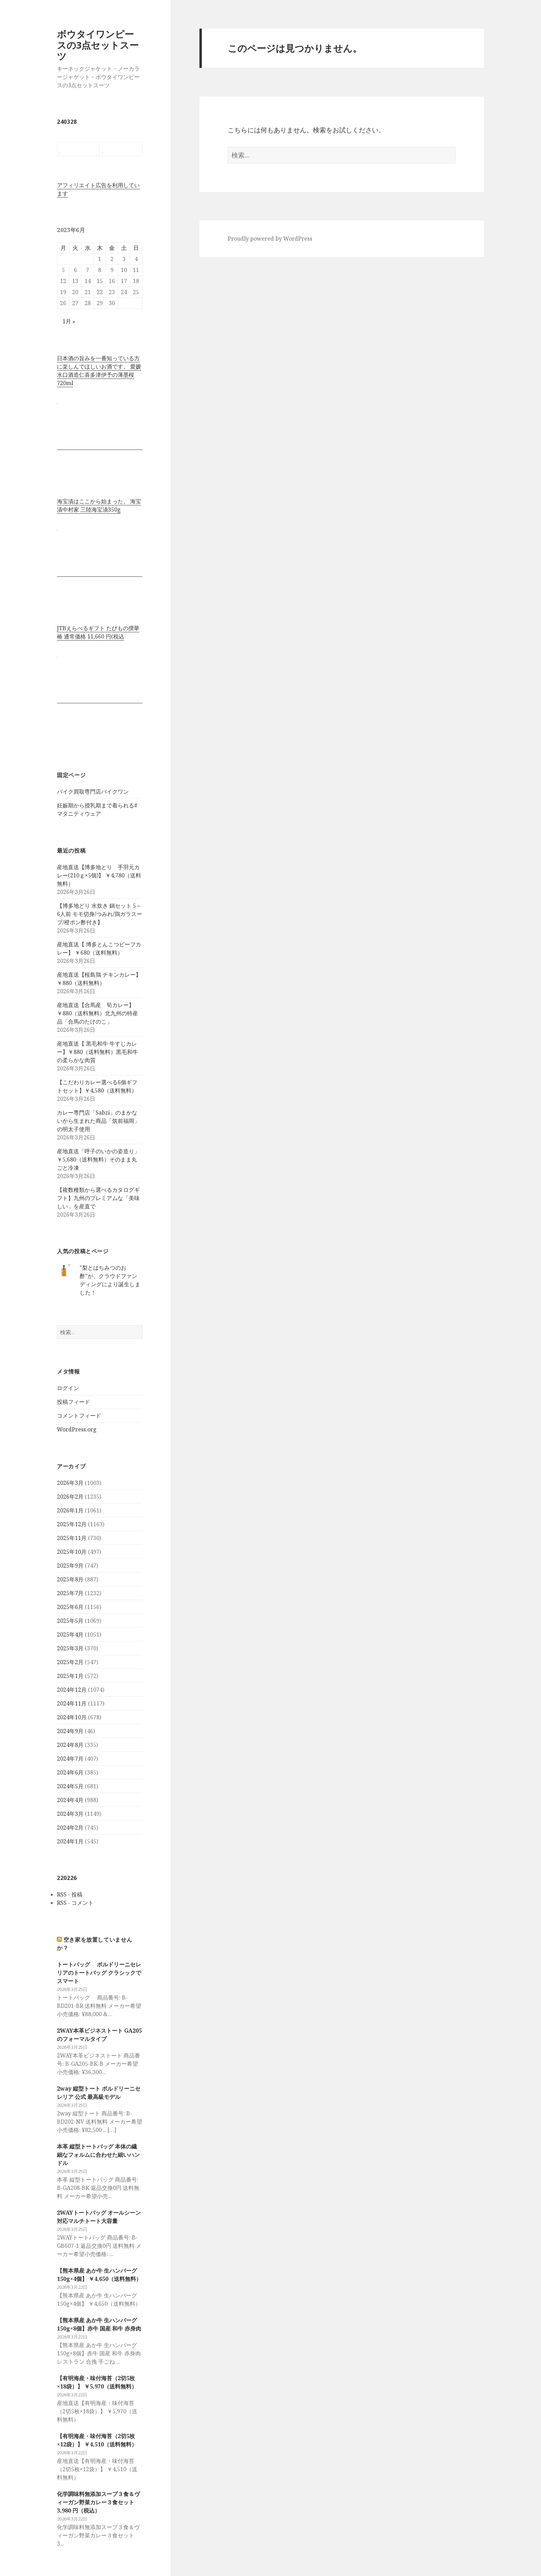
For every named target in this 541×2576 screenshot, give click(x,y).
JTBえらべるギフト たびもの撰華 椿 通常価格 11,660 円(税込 (98, 632)
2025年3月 (70, 1648)
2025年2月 (70, 1662)
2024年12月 (72, 1689)
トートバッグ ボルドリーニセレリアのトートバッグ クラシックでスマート (99, 1973)
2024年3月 (70, 1814)
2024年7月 (70, 1758)
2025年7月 (70, 1593)
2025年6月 (70, 1607)
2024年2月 (70, 1827)
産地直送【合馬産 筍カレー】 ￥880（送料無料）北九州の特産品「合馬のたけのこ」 (97, 1013)
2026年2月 (70, 1496)
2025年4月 (70, 1634)
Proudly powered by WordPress (270, 238)
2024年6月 (70, 1772)
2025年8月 (70, 1579)
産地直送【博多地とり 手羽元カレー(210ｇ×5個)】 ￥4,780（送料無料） (99, 875)
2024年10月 (72, 1717)
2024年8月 (70, 1745)
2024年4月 (70, 1800)
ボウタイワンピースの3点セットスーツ (98, 45)
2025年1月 (70, 1676)
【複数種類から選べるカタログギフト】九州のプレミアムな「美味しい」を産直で (98, 1198)
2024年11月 (72, 1703)
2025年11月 (72, 1538)
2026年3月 (70, 1483)
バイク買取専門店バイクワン (93, 791)
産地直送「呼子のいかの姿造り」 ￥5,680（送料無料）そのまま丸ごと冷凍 (98, 1159)
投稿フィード (73, 1402)
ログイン (68, 1388)
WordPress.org (77, 1429)
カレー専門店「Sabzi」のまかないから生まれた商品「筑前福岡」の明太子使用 (98, 1121)
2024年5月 (70, 1786)
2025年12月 (72, 1524)
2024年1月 (70, 1841)
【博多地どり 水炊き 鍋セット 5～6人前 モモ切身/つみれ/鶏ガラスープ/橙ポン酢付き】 (99, 914)
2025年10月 (72, 1552)
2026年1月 (70, 1510)
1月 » (68, 321)
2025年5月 (70, 1620)
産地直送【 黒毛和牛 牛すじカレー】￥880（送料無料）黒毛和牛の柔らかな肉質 (97, 1052)
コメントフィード (79, 1415)
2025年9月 (70, 1565)
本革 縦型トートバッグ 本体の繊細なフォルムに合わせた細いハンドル (98, 2155)
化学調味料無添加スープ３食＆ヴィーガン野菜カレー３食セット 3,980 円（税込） (98, 2502)
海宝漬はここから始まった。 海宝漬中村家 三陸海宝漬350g (99, 505)
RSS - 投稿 (69, 1894)
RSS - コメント (75, 1902)
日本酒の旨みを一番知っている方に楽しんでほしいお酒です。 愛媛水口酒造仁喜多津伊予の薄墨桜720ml (99, 370)
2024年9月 (70, 1731)
